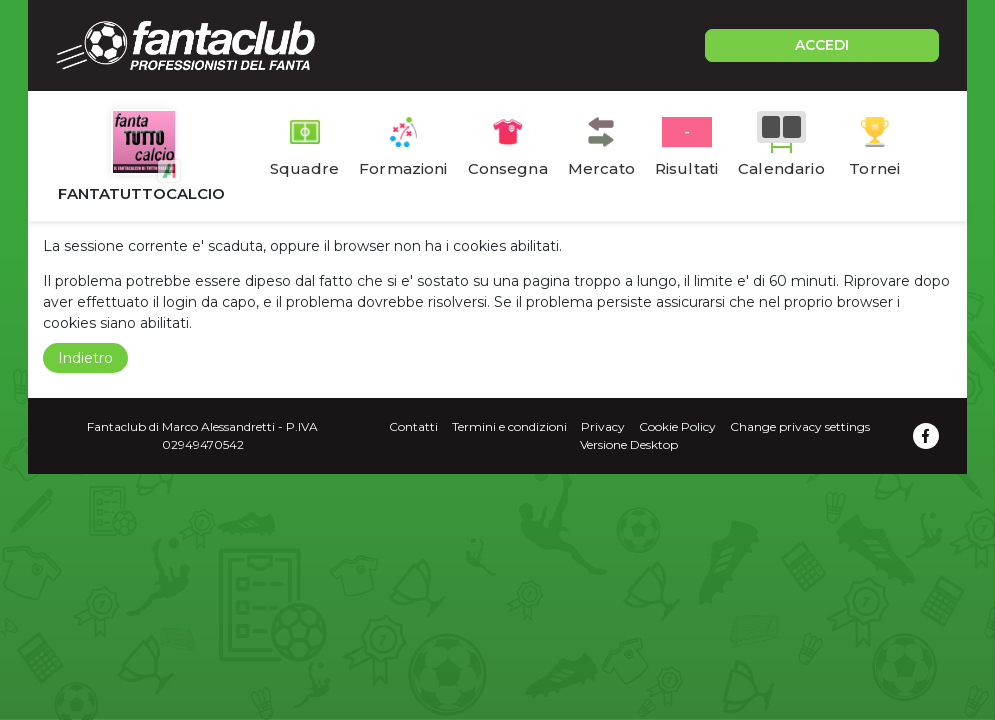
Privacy (603, 426)
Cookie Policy (677, 426)
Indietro (85, 358)
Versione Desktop (629, 444)
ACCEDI (822, 45)
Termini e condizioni (509, 426)
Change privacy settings (800, 426)
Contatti (413, 426)
